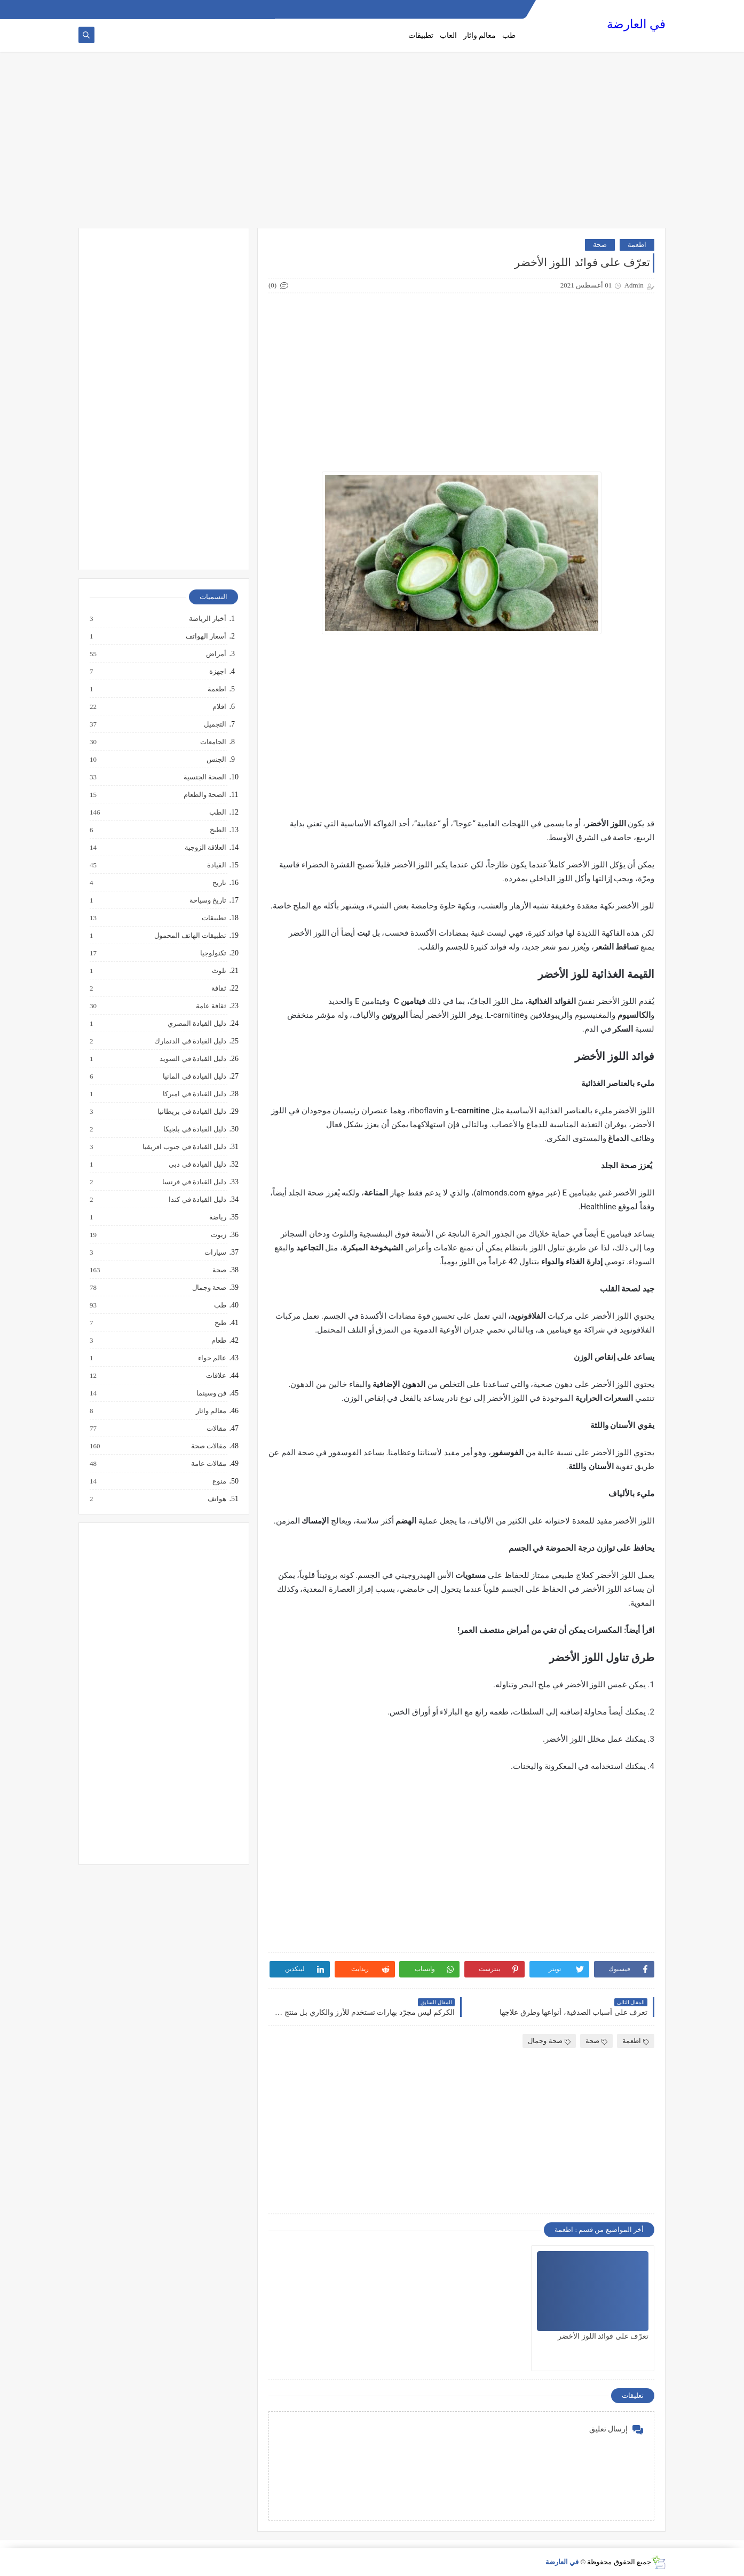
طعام (218, 1340)
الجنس (215, 759)
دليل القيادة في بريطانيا (191, 1111)
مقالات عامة (208, 1464)
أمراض (215, 654)
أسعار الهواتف (205, 636)
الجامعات (212, 742)
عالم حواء (211, 1358)
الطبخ (217, 830)
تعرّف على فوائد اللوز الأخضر (603, 2336)
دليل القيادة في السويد (192, 1059)
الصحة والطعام (204, 795)
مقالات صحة (208, 1446)
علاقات (215, 1375)
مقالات (215, 1428)
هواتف (216, 1499)
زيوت (218, 1235)
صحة (600, 245)
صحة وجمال (549, 2041)
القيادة (216, 865)
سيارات (214, 1252)
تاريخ (218, 883)
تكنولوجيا (212, 953)
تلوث (218, 971)
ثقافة (218, 988)
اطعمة (637, 245)
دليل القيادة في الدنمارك (189, 1041)
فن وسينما (210, 1393)
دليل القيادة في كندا (197, 1199)
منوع (218, 1481)
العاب (448, 35)
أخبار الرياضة (207, 619)
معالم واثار (479, 35)
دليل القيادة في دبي (197, 1164)
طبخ (219, 1323)
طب (509, 35)
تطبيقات (420, 35)
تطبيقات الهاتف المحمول (190, 935)
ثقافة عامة (210, 1006)
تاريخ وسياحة (207, 900)
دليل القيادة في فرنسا (193, 1182)
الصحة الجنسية (204, 777)
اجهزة (217, 671)
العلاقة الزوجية (205, 847)
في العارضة (636, 24)
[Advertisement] (372, 145)
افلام (218, 707)
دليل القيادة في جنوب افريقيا (183, 1147)
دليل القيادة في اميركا (194, 1094)
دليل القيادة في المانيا (194, 1076)
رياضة (217, 1217)
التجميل (214, 724)
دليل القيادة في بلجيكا (194, 1129)
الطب (217, 812)
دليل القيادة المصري (197, 1023)
